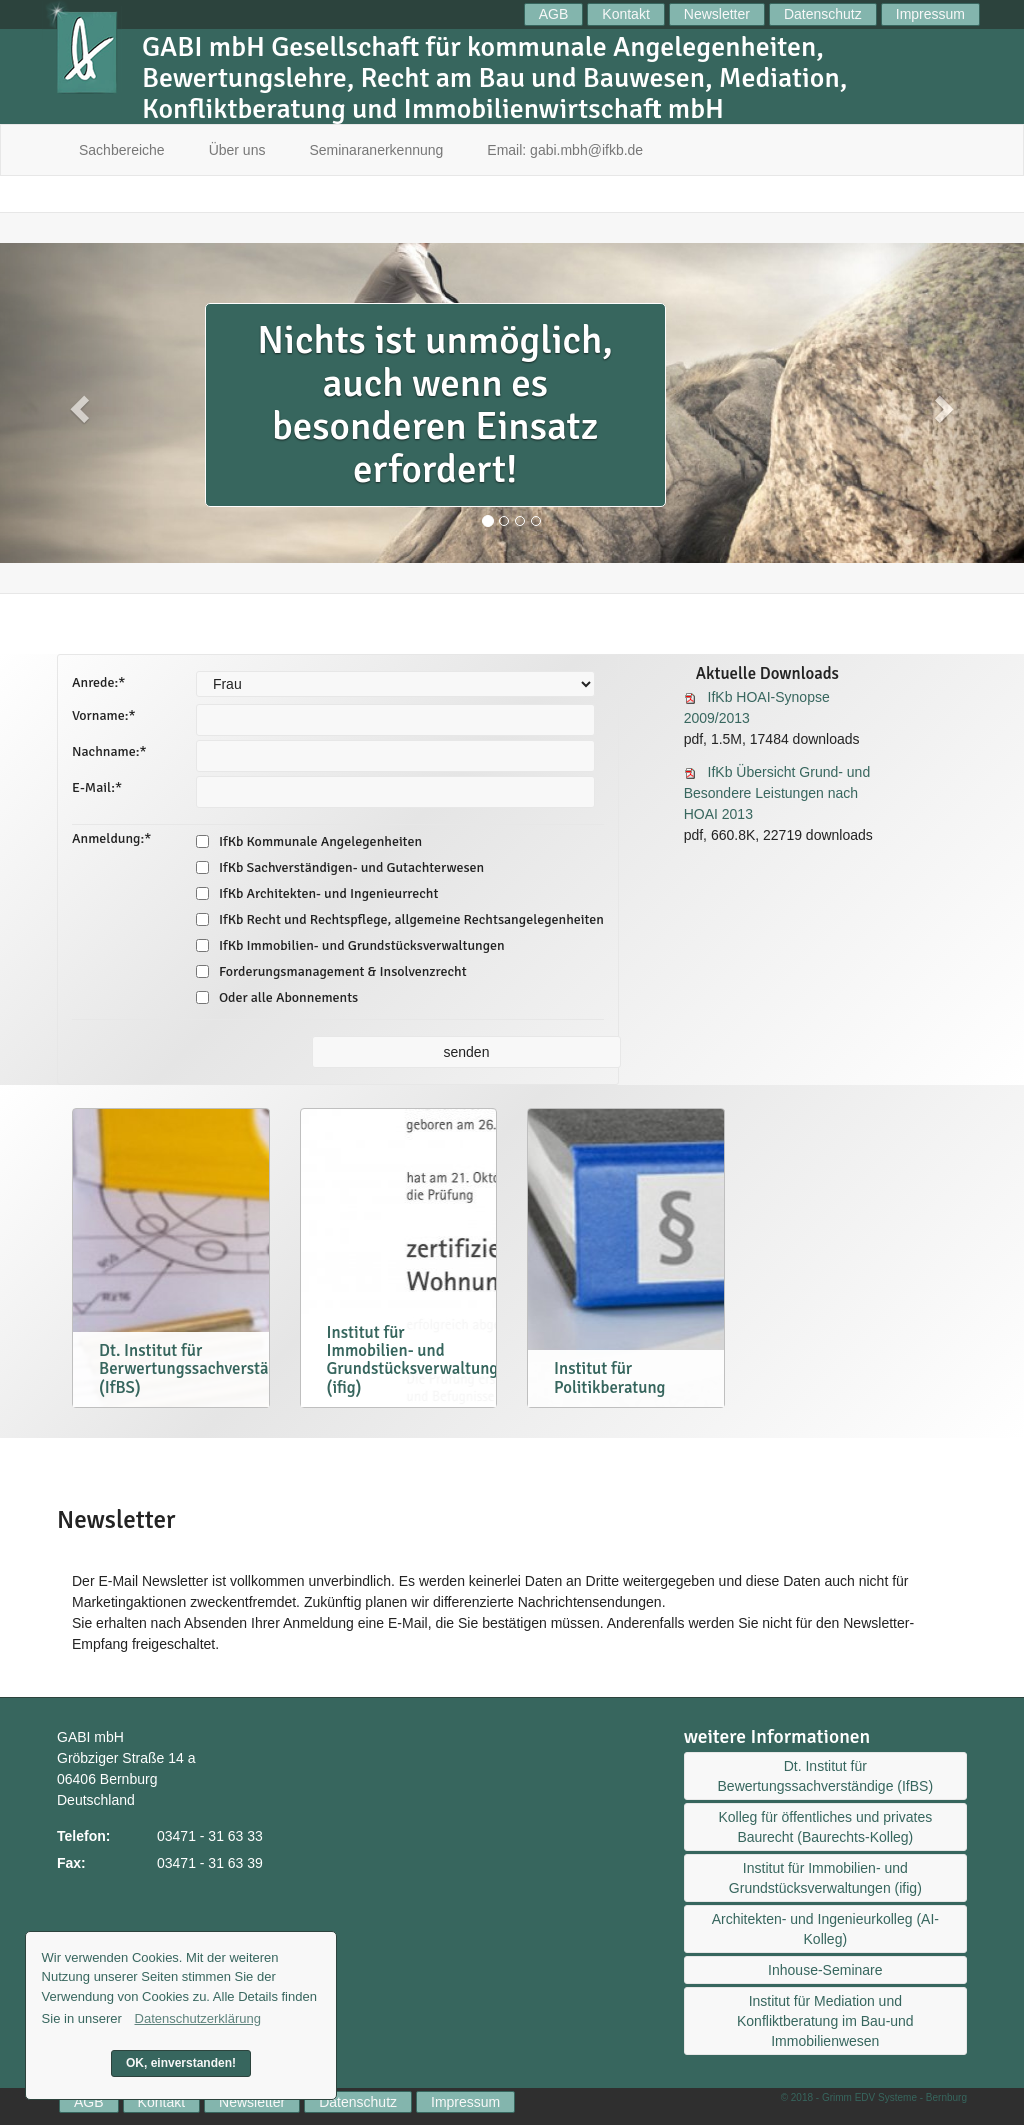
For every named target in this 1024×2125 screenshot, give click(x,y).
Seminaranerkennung (376, 150)
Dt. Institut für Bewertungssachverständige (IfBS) (826, 1776)
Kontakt (625, 14)
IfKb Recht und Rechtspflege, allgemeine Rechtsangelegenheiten (400, 919)
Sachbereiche (122, 150)
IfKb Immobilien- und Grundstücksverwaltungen (350, 945)
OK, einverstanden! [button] (181, 2063)
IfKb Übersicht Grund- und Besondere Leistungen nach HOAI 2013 (777, 793)
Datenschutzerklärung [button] (198, 2018)
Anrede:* (98, 682)
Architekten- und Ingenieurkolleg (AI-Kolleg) (825, 1929)
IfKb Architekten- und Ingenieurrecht (317, 893)
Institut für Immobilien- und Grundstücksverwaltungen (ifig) (825, 1878)
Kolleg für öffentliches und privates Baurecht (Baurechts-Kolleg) (825, 1827)
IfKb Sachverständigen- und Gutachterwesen (340, 867)
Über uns (237, 150)
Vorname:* (104, 715)
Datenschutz (823, 14)
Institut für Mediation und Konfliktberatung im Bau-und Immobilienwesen (825, 2021)
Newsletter (717, 14)
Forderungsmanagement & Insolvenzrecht (331, 971)
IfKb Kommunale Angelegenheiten (309, 841)
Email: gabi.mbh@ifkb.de (565, 150)
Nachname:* (109, 751)
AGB (554, 14)
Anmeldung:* (111, 838)
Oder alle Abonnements (277, 997)
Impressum (930, 14)
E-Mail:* (97, 787)
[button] (77, 403)
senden (467, 1052)
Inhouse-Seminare (825, 1970)
